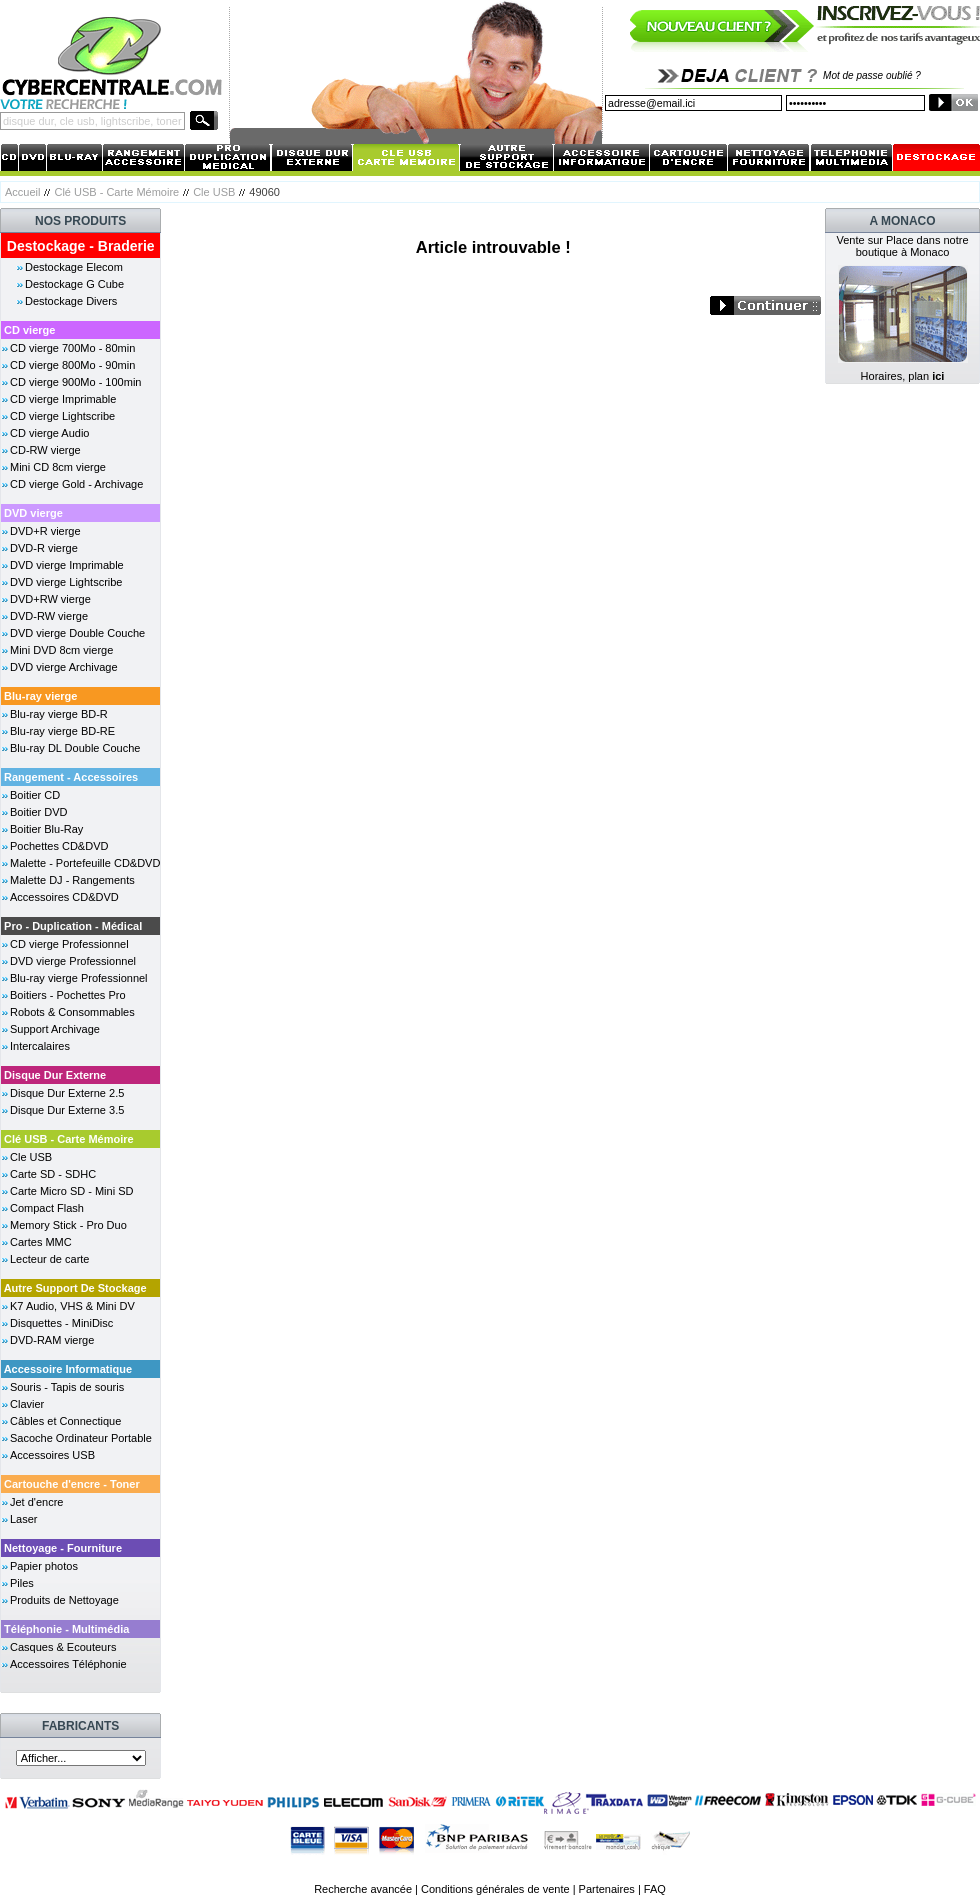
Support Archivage (55, 1029)
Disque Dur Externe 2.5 (67, 1093)
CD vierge (29, 330)
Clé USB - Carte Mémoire (116, 192)
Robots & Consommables (72, 1012)
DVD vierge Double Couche (77, 633)
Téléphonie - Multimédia (66, 1629)
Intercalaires (40, 1046)
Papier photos (44, 1566)
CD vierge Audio (50, 433)
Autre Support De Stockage (75, 1288)
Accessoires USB (52, 1455)
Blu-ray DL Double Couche (75, 748)
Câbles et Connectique (65, 1421)
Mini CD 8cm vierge (58, 467)
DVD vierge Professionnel (73, 961)
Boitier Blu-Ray (46, 829)
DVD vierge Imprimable (67, 565)
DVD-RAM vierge (52, 1340)
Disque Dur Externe (55, 1075)
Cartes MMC (41, 1242)
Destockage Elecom (74, 267)
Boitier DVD (38, 812)
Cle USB (214, 192)
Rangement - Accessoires (71, 777)
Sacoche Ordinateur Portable (81, 1438)
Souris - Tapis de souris (67, 1387)
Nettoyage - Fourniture (63, 1548)
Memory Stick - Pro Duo (68, 1225)
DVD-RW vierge (49, 616)
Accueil (22, 192)
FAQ (655, 1889)
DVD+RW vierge (50, 599)
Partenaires (607, 1889)
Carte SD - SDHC (53, 1174)
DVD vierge (33, 513)
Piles (22, 1583)
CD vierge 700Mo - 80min (72, 348)
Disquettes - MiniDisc (61, 1323)
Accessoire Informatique (68, 1369)
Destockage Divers (71, 301)
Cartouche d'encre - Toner (72, 1484)
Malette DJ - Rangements (72, 880)
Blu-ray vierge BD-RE (62, 731)
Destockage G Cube (74, 284)
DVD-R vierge (44, 548)
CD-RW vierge (45, 450)
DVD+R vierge (45, 531)
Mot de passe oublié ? (872, 75)
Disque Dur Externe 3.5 (67, 1110)
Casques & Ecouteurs (63, 1647)
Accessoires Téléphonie (68, 1664)
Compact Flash (47, 1208)
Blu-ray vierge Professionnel (79, 978)
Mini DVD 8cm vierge (61, 650)
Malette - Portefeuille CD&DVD (85, 863)
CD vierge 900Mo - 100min (75, 382)
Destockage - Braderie (81, 246)
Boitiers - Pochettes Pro (68, 995)
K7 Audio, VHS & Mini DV (72, 1306)
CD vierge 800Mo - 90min (72, 365)
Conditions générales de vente (495, 1889)
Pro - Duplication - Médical (73, 926)
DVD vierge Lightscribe (66, 582)
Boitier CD (35, 795)
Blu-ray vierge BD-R (59, 714)
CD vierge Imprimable (63, 399)
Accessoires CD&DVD (64, 897)
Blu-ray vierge (40, 696)
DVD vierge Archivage (64, 667)
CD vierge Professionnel (69, 944)
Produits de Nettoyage (64, 1600)
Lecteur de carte (50, 1259)
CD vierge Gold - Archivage (76, 484)
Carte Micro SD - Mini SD (71, 1191)
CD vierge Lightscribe (62, 416)
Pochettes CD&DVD (59, 846)
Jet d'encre (36, 1502)
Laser (24, 1519)
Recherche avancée (363, 1889)
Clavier (27, 1404)
